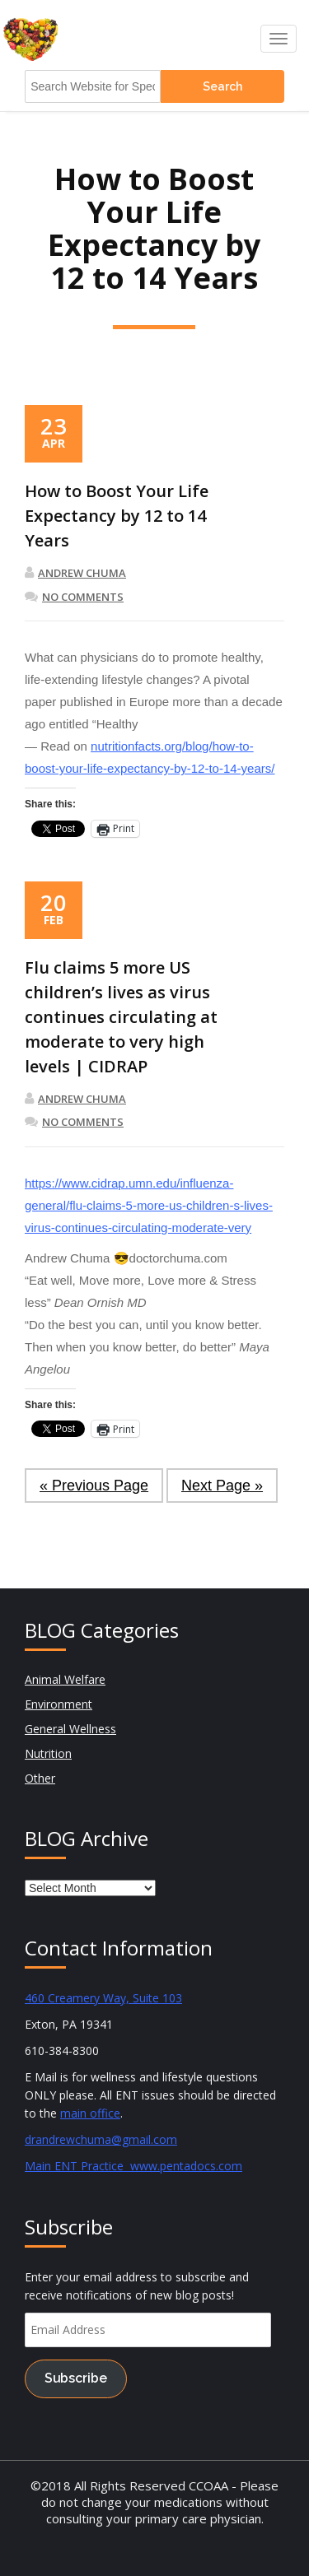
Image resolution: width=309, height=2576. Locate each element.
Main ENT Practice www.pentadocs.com (133, 2166)
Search (222, 86)
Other (40, 1778)
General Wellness (70, 1729)
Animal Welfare (65, 1679)
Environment (58, 1704)
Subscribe (75, 2378)
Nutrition (48, 1753)
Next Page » (222, 1485)
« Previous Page (94, 1485)
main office (90, 2113)
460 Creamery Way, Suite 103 (103, 1998)
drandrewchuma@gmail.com (101, 2139)
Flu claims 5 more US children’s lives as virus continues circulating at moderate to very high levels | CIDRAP (121, 1016)
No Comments (74, 596)
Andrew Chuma (75, 572)
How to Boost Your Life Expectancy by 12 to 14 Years (116, 515)
